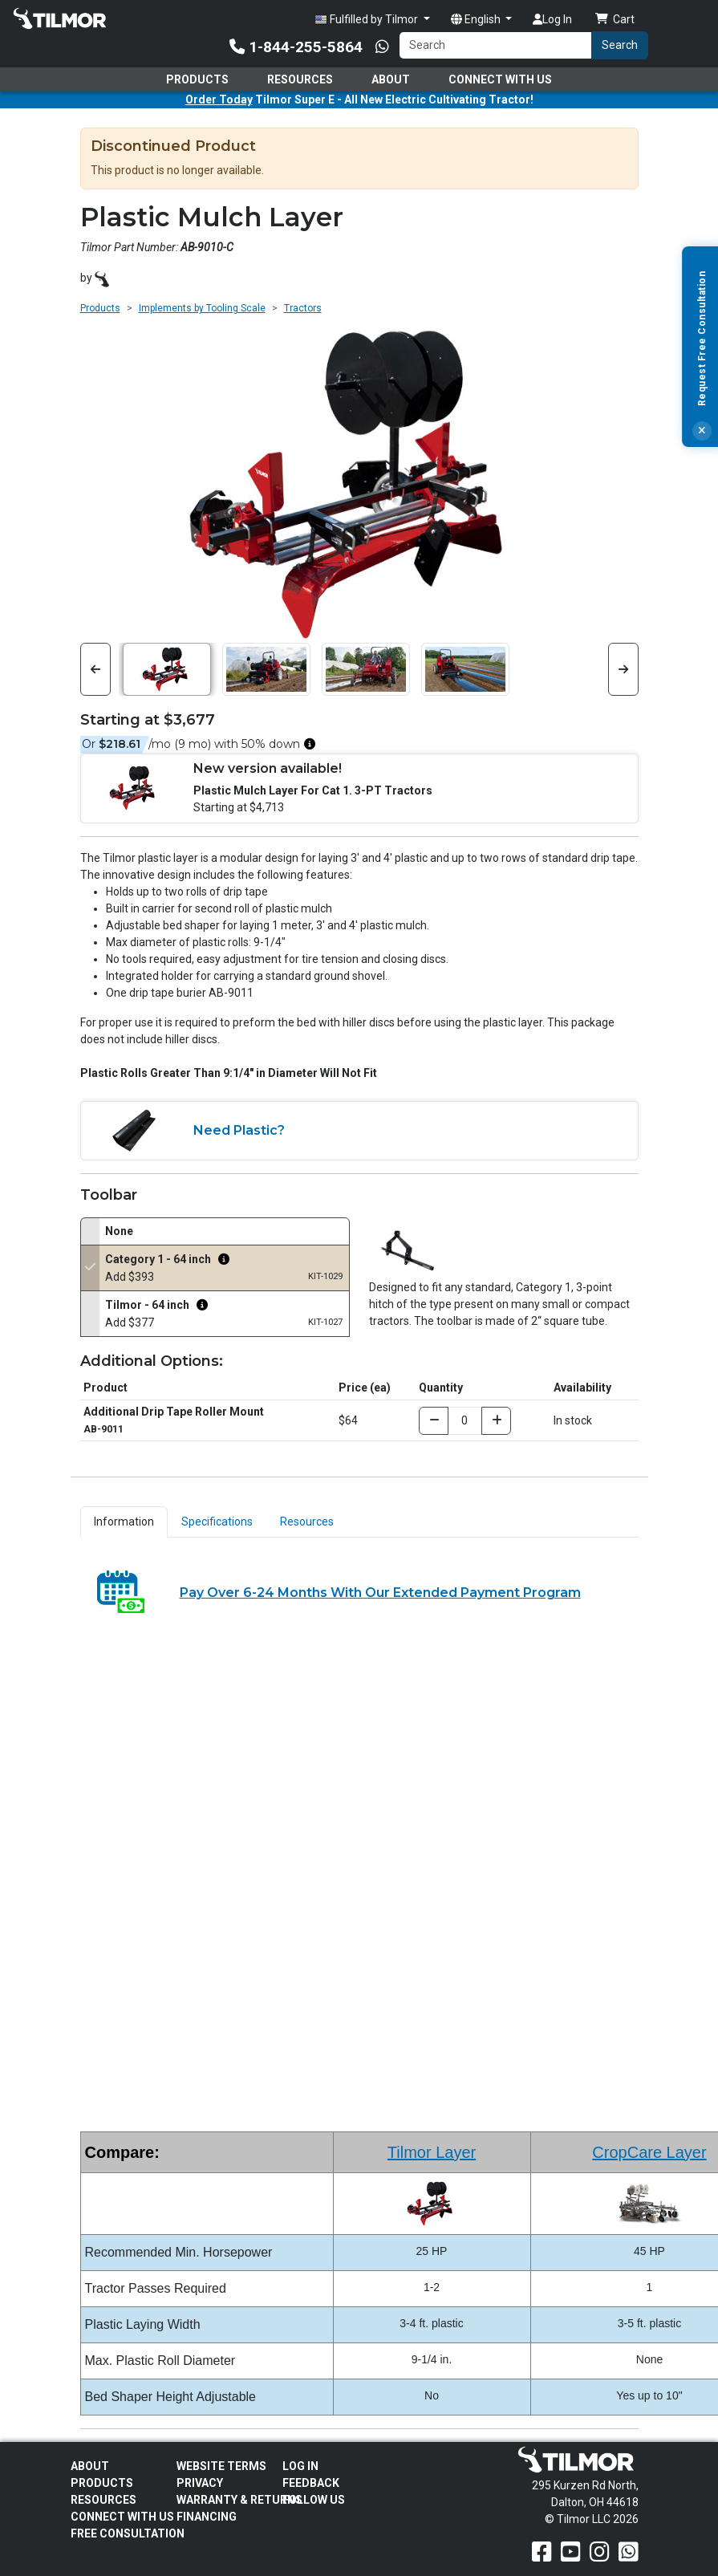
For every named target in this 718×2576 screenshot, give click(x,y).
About (390, 79)
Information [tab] (124, 1521)
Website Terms (221, 2466)
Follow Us (313, 2499)
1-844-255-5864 (296, 47)
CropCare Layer (649, 2152)
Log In (552, 19)
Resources (300, 79)
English (477, 19)
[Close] (702, 431)
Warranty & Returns (239, 2499)
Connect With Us (500, 79)
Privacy (199, 2482)
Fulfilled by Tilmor (367, 19)
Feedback (310, 2482)
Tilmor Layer (431, 2152)
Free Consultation (128, 2533)
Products (197, 79)
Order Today (219, 99)
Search (620, 45)
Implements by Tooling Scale (202, 308)
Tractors (303, 308)
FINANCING (206, 2516)
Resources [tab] (307, 1521)
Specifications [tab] (217, 1521)
